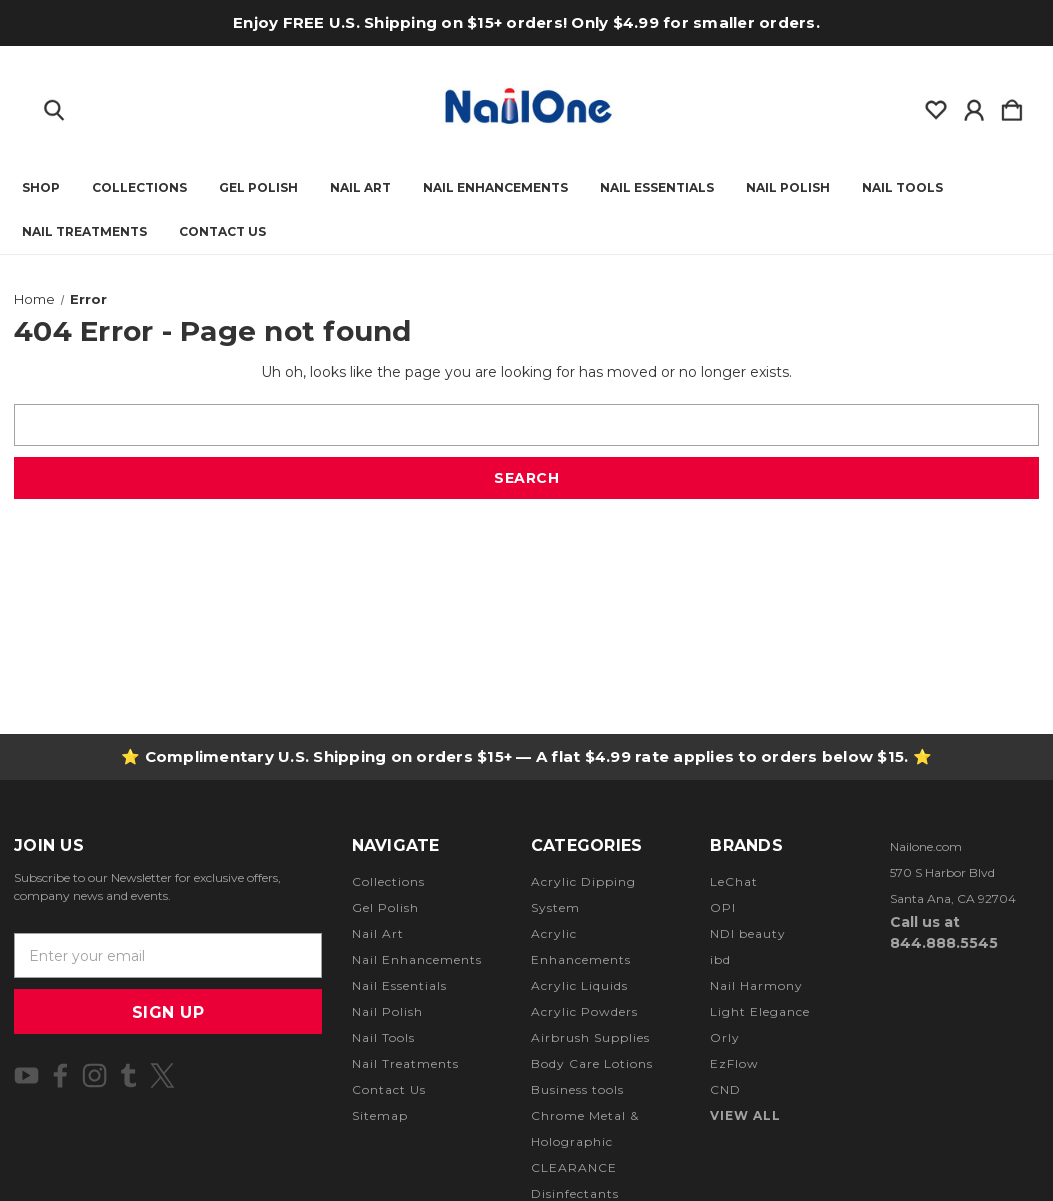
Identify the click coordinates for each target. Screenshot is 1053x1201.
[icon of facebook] (60, 1075)
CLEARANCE (574, 1167)
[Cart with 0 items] (1012, 106)
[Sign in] (974, 106)
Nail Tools (902, 188)
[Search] (54, 106)
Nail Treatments (84, 232)
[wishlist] (936, 106)
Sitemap (380, 1115)
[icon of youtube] (26, 1075)
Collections (139, 188)
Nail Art (360, 188)
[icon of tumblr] (128, 1075)
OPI (723, 907)
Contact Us (222, 232)
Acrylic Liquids (579, 985)
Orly (725, 1037)
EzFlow (734, 1063)
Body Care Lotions (592, 1063)
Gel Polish (258, 188)
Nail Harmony (756, 985)
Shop (41, 188)
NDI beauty (748, 933)
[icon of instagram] (94, 1075)
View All (745, 1115)
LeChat (734, 881)
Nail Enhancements (495, 188)
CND (725, 1089)
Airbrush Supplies (590, 1037)
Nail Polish (788, 188)
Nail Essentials (657, 188)
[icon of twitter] (162, 1075)
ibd (720, 959)
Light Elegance (760, 1011)
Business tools (577, 1089)
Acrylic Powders (584, 1011)
